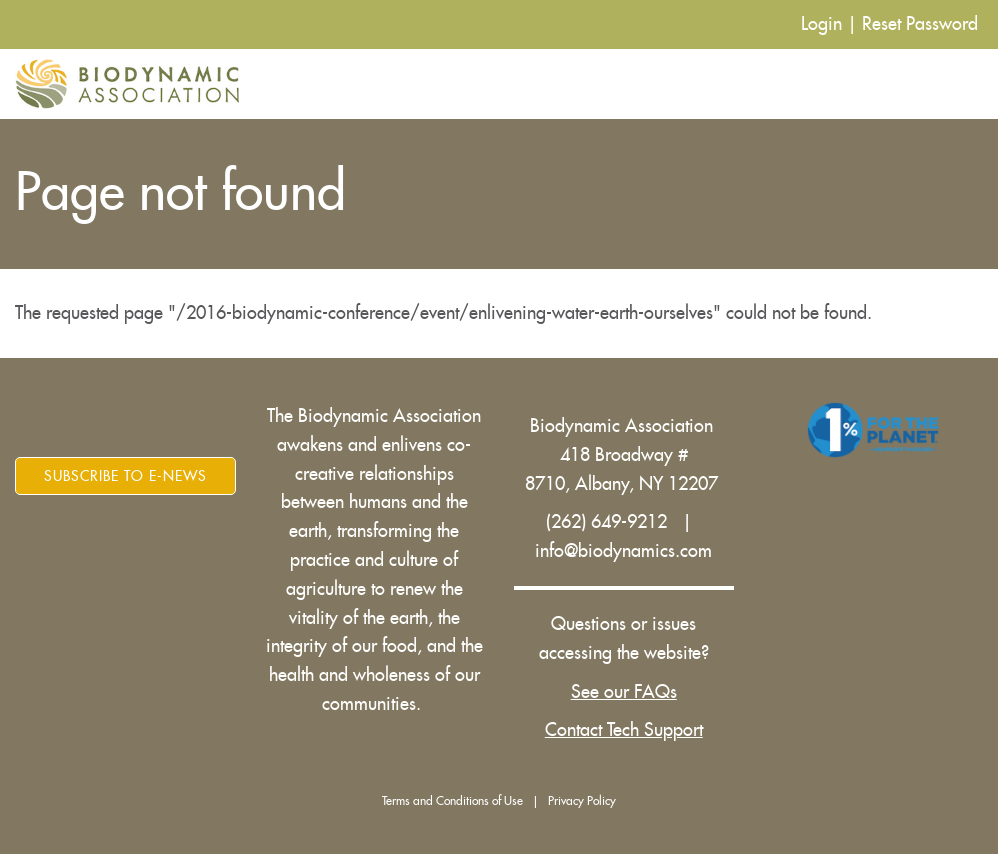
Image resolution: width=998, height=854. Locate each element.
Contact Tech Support (624, 730)
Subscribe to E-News (125, 476)
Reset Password (920, 24)
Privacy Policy (582, 801)
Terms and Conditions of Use (452, 801)
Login (821, 24)
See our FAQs (624, 692)
